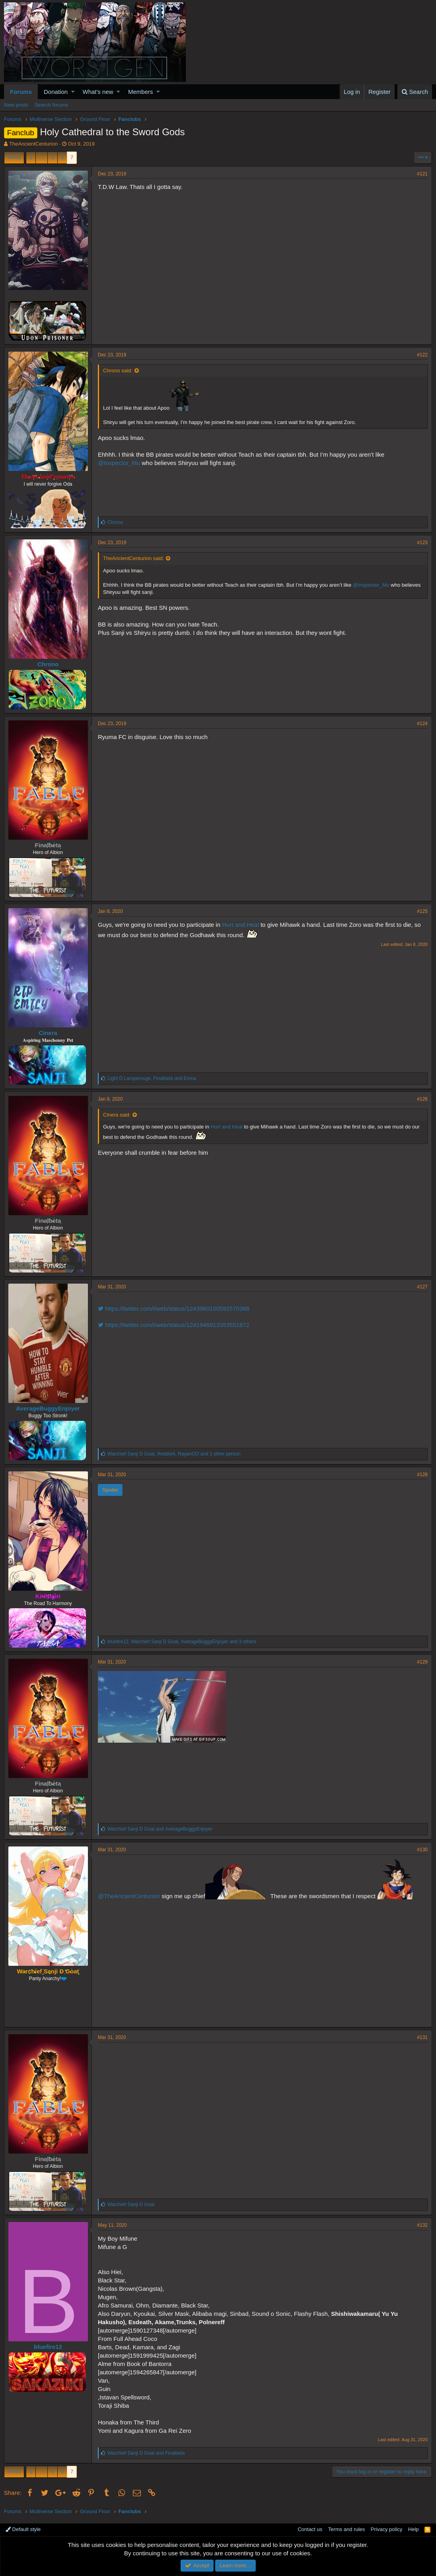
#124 (422, 723)
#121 (422, 174)
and (159, 1829)
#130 (422, 1849)
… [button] (41, 157)
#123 (422, 542)
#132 (422, 2225)
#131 (422, 2037)
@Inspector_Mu (119, 462)
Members (140, 91)
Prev (15, 157)
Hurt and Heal (240, 924)
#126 (422, 1099)
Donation (56, 91)
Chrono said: (117, 371)
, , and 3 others (181, 1641)
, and (151, 1078)
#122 (422, 355)
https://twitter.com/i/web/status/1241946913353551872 (173, 1324)
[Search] (414, 91)
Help (413, 2529)
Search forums (51, 105)
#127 (422, 1287)
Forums (21, 91)
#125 (422, 911)
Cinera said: (116, 1115)
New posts (16, 105)
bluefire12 (48, 2346)
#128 (422, 1474)
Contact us (310, 2529)
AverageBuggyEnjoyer (48, 1408)
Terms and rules (346, 2529)
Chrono (47, 664)
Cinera (48, 1032)
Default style (23, 2529)
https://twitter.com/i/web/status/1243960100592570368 (173, 1308)
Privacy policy (386, 2529)
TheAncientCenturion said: (133, 558)
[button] (73, 91)
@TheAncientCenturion (129, 1896)
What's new (98, 91)
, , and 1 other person (173, 1454)
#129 (422, 1662)
